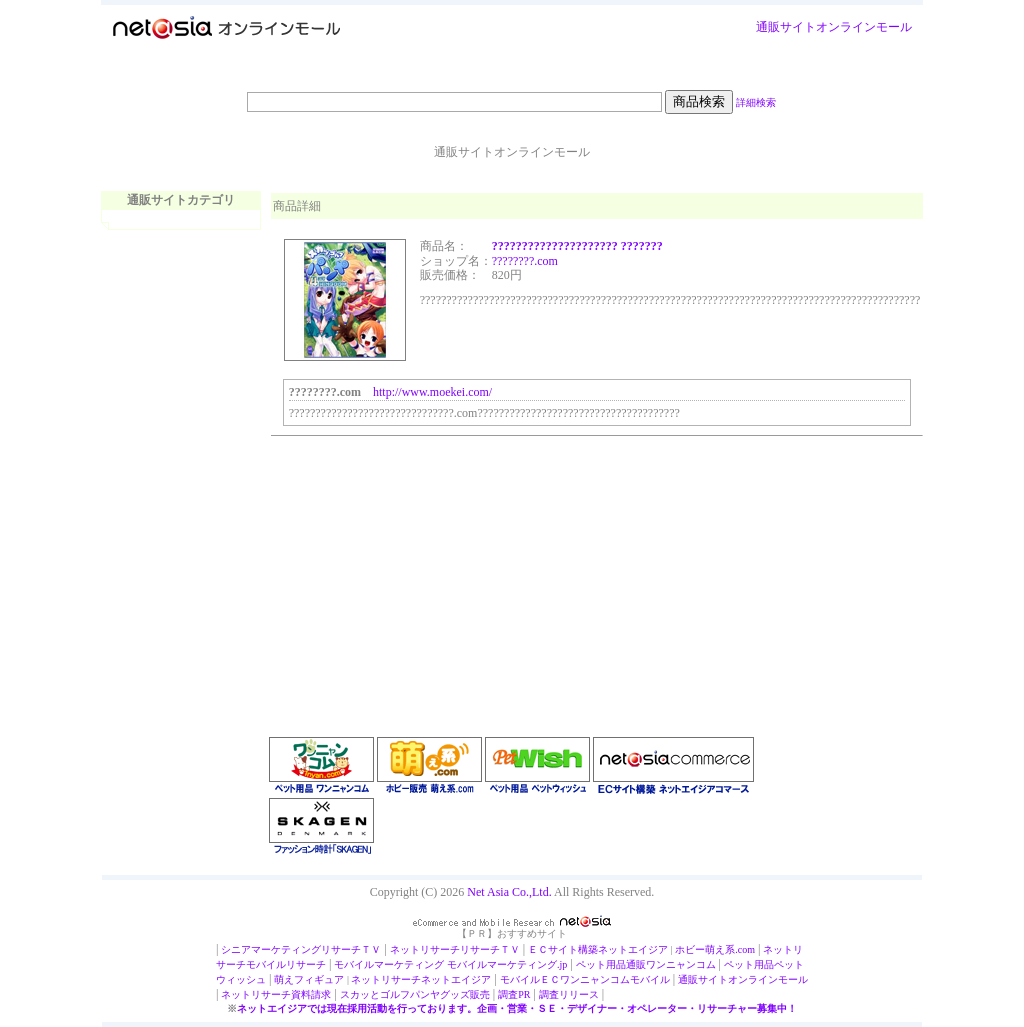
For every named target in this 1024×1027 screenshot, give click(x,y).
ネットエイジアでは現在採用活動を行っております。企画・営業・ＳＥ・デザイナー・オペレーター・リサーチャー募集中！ (517, 1008)
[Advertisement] (421, 567)
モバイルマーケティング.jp (507, 964)
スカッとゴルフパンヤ (390, 994)
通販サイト (786, 27)
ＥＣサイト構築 (563, 949)
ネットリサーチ (425, 949)
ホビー (690, 949)
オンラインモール (864, 27)
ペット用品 (749, 964)
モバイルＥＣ (530, 979)
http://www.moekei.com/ (432, 392)
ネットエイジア (633, 949)
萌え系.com (730, 949)
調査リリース (569, 994)
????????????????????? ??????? (577, 246)
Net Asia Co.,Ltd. (509, 892)
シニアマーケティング (271, 949)
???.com (538, 261)
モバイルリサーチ (286, 964)
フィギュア (319, 979)
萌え (284, 979)
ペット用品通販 (611, 964)
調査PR (514, 994)
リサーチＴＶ (351, 949)
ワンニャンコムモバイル (615, 979)
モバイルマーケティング (389, 964)
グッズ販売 (465, 994)
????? (505, 261)
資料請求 (311, 994)
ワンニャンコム (681, 964)
